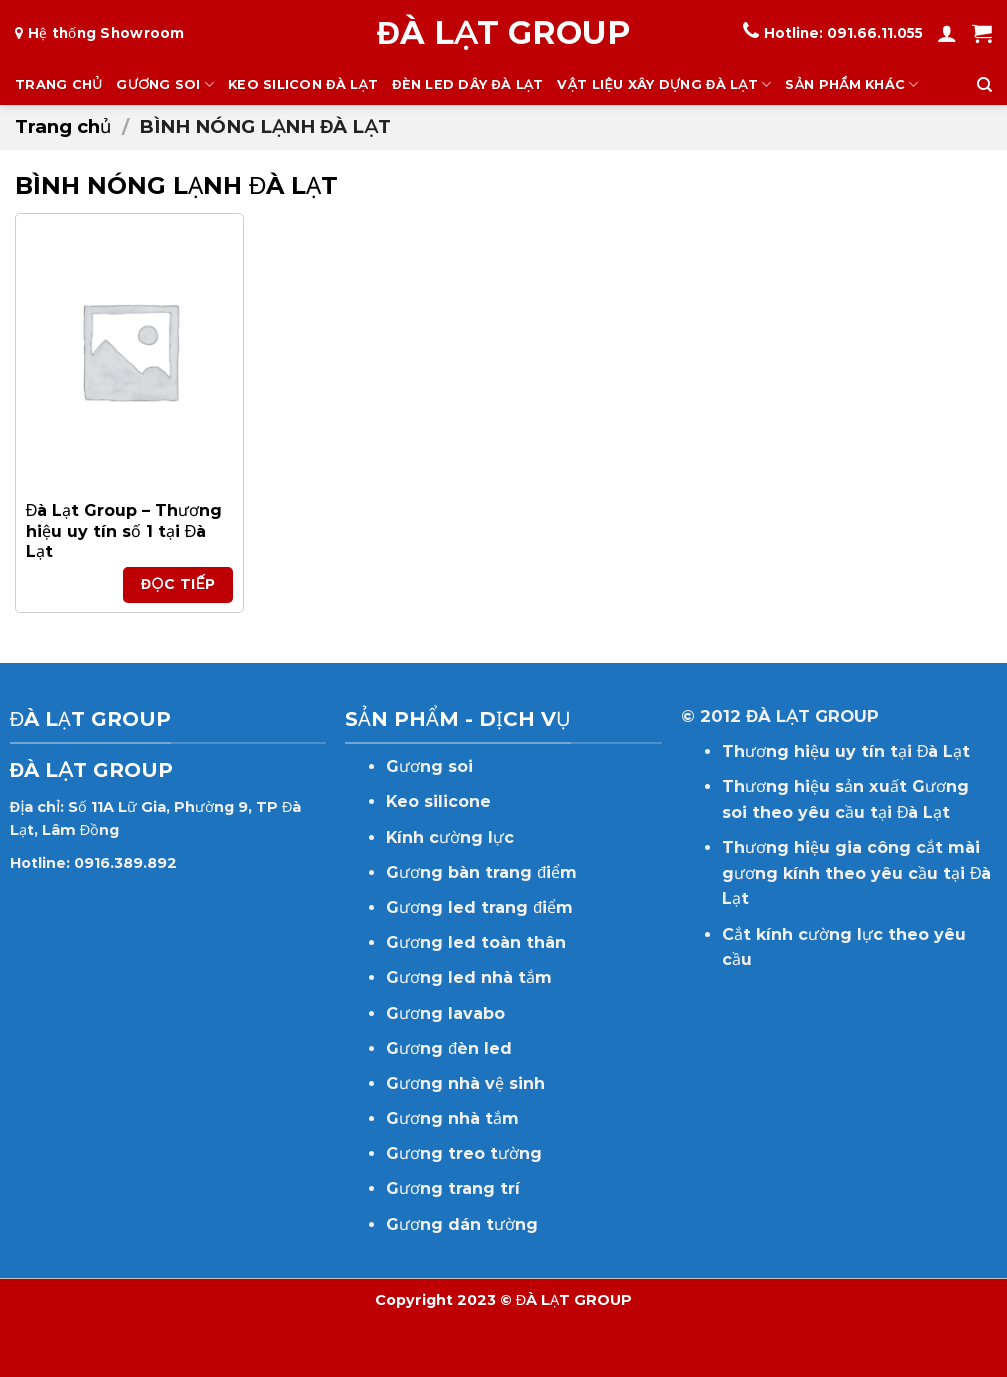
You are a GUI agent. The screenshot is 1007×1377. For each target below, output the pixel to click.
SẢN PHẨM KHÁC (851, 84)
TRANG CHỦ (58, 84)
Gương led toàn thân (476, 942)
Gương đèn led (449, 1048)
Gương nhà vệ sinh (465, 1083)
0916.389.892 (125, 863)
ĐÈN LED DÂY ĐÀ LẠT (467, 84)
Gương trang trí (453, 1188)
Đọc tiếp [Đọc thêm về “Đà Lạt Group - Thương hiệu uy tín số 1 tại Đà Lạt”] (178, 584)
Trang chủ (63, 126)
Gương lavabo (445, 1013)
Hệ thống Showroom (106, 33)
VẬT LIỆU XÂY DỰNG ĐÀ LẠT (664, 84)
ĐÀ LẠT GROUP (503, 33)
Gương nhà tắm (452, 1118)
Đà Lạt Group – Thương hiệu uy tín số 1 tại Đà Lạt (124, 531)
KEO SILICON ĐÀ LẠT (303, 84)
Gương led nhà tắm (469, 977)
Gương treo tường (464, 1153)
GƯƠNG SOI (165, 84)
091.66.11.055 (875, 33)
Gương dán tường (462, 1224)
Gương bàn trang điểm (481, 872)
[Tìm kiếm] (984, 85)
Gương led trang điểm (479, 907)
